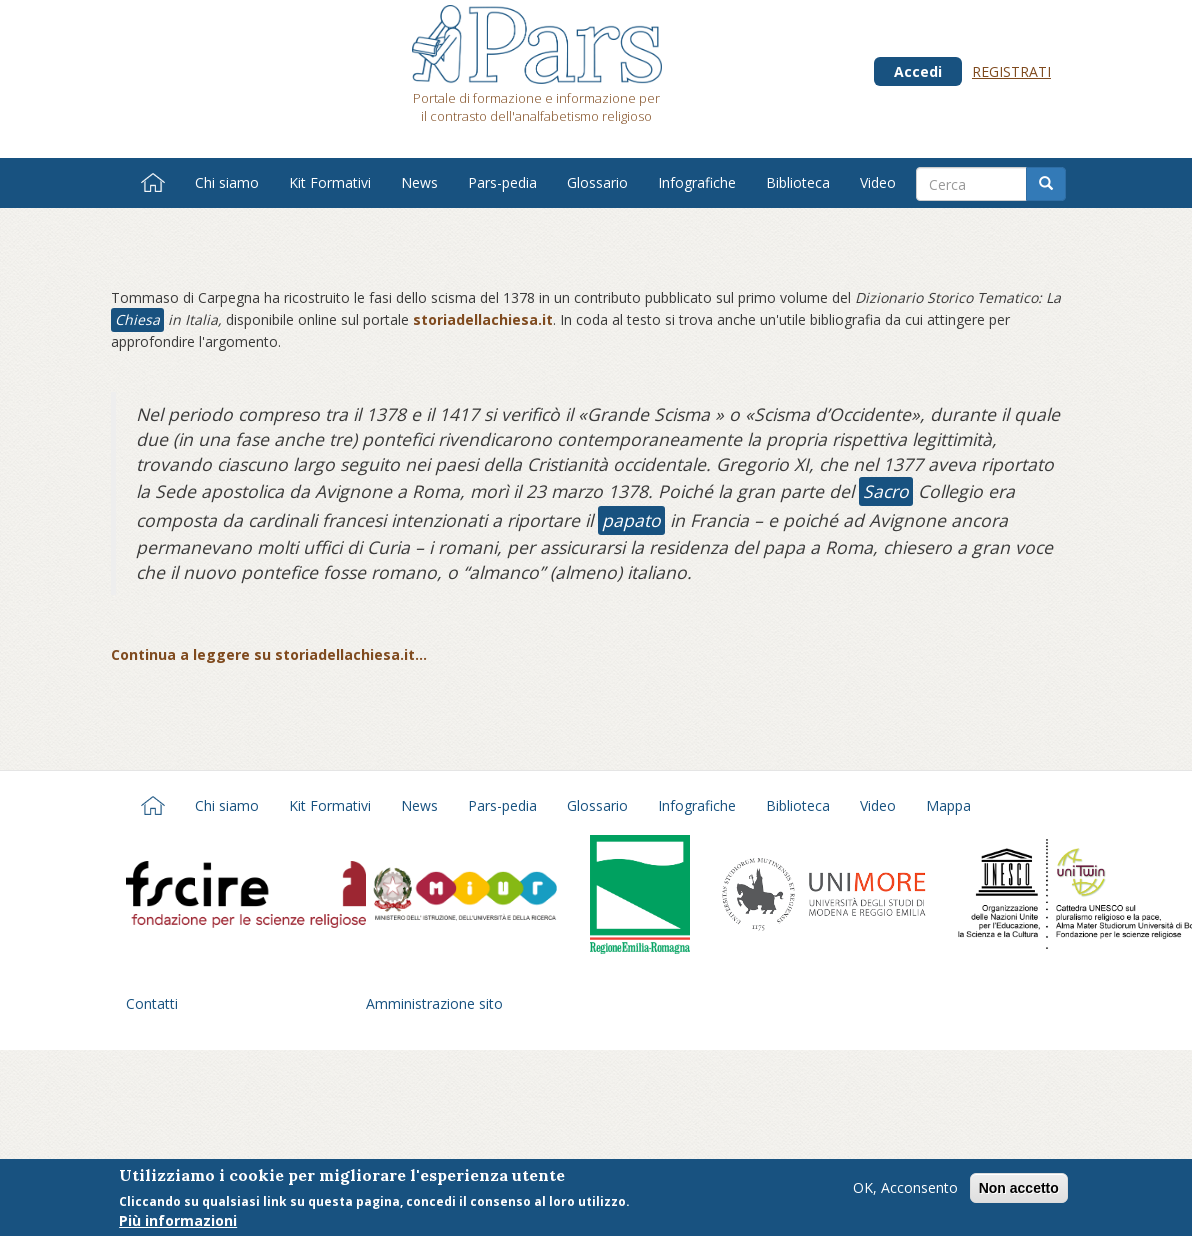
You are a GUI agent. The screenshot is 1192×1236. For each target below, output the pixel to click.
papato (631, 520)
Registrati (1011, 71)
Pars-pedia (502, 182)
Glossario (597, 182)
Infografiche (697, 182)
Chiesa (137, 319)
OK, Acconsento (905, 1189)
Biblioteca (798, 182)
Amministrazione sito (434, 1003)
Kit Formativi (330, 182)
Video (878, 182)
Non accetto (1019, 1190)
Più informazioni (178, 1222)
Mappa (948, 805)
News (419, 182)
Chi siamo (227, 182)
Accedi (918, 71)
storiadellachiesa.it (483, 319)
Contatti (152, 1003)
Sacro (886, 491)
